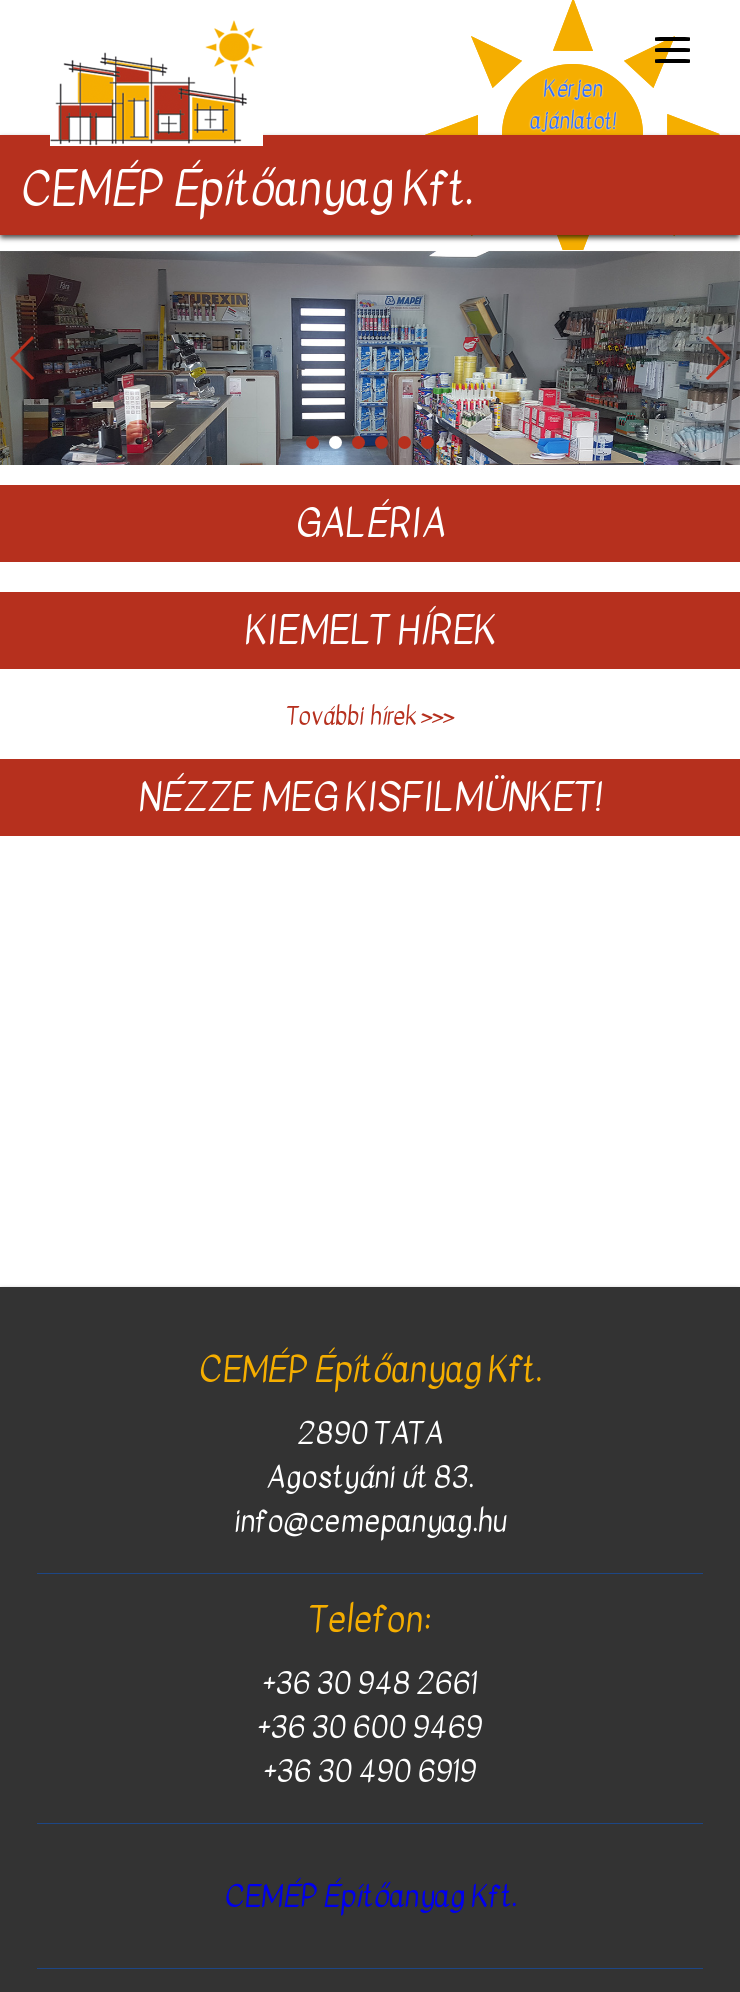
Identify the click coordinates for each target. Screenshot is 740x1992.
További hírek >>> (370, 716)
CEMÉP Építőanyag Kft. (370, 1896)
